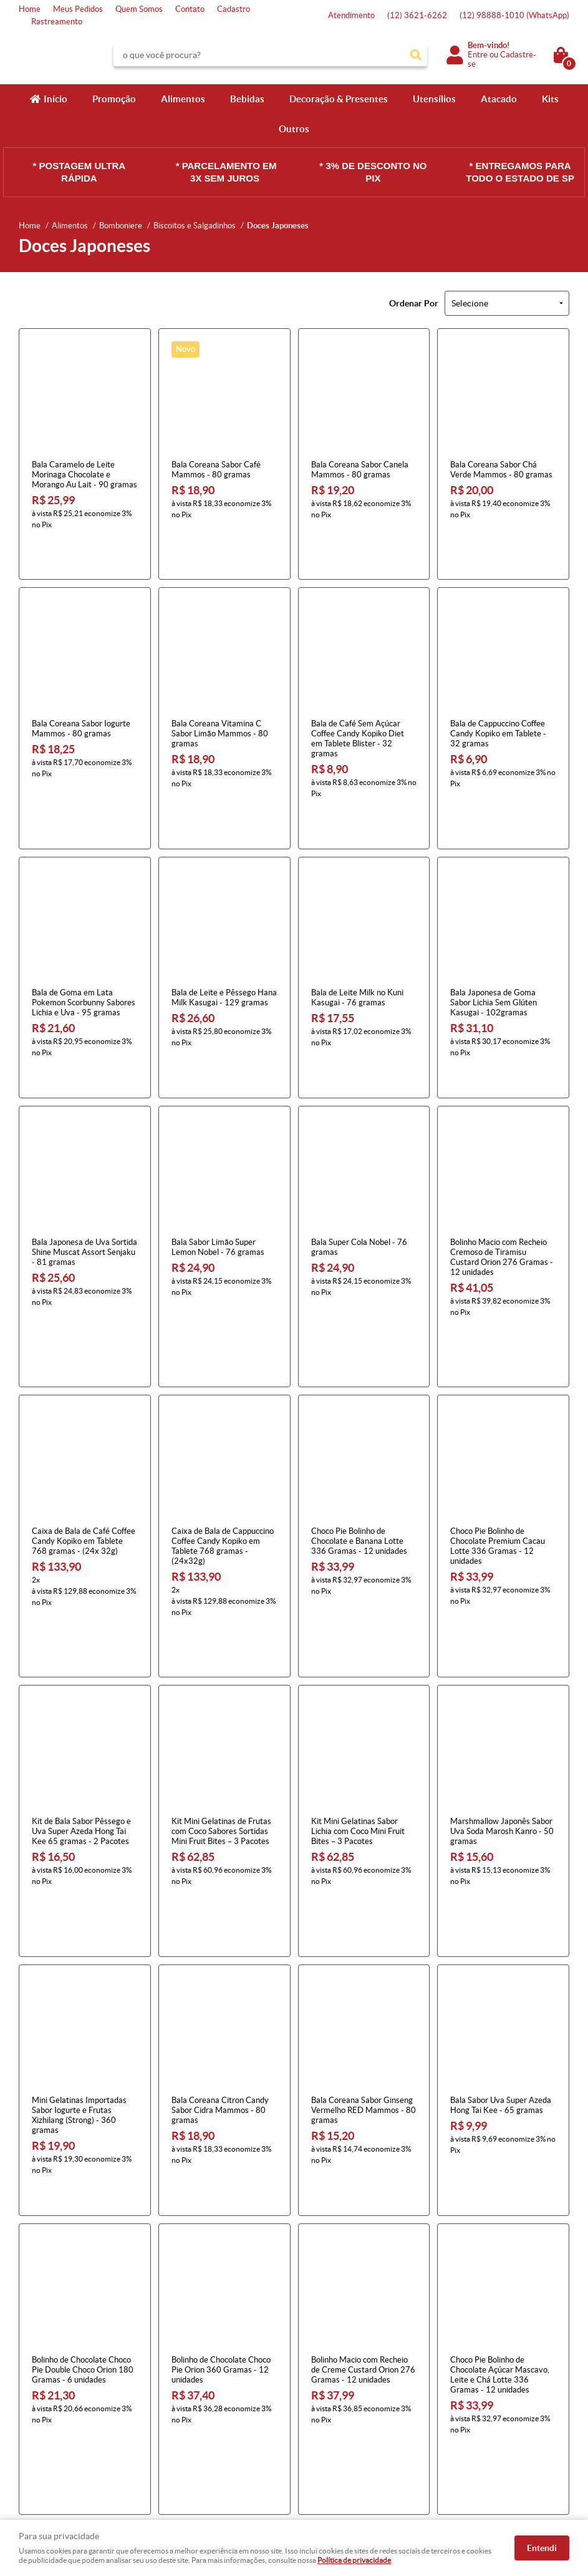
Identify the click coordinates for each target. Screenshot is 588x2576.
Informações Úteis (202, 2348)
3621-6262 (417, 15)
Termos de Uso (187, 2381)
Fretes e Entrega (191, 2393)
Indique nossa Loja (51, 2431)
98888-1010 (514, 15)
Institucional (46, 2348)
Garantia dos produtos (201, 2406)
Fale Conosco (42, 2381)
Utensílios (434, 99)
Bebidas (247, 99)
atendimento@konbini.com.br (356, 2431)
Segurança (179, 2418)
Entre (478, 54)
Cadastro (233, 9)
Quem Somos (139, 9)
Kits (550, 99)
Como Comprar (188, 2368)
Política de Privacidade (201, 2431)
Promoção (114, 99)
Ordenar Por (413, 303)
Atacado (499, 99)
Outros (294, 129)
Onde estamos (44, 2418)
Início (55, 99)
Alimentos (183, 99)
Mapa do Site (42, 2393)
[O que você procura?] (416, 55)
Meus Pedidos (78, 9)
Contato (190, 9)
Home (30, 9)
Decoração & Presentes (338, 99)
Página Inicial (42, 2368)
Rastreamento (56, 21)
